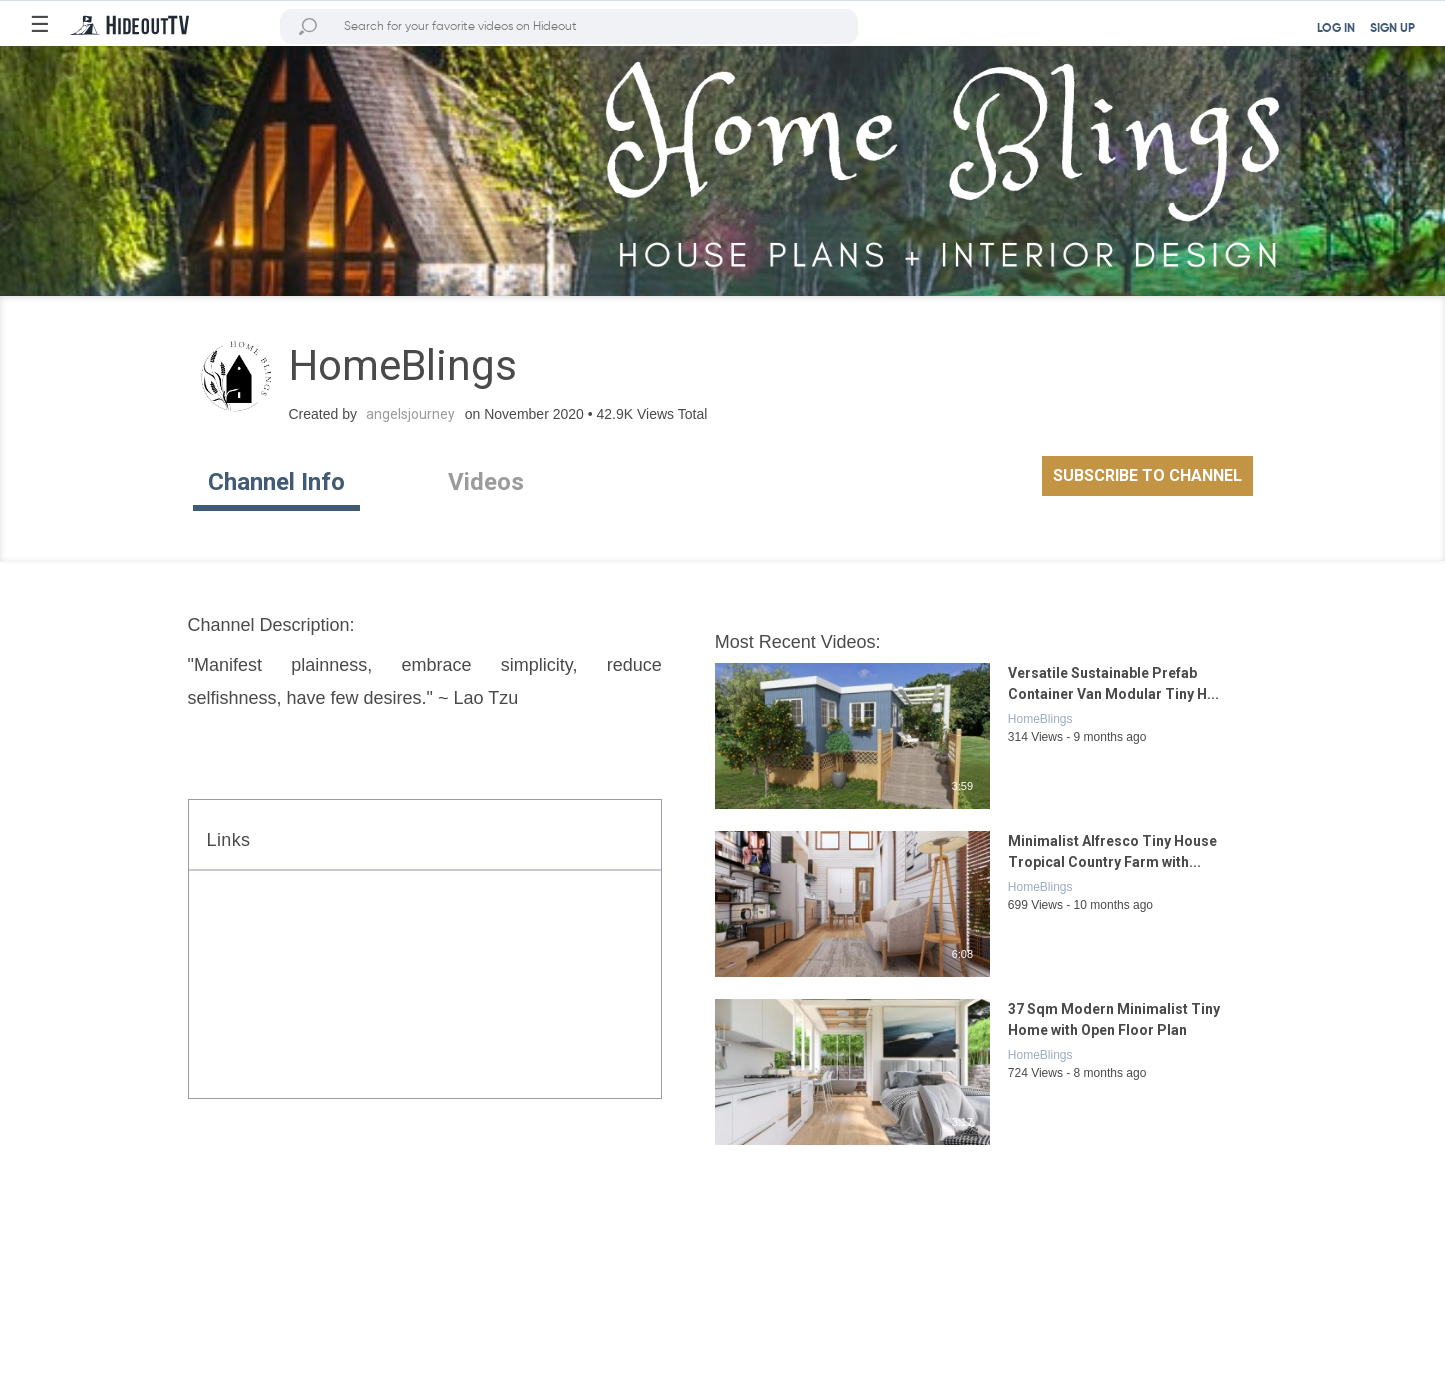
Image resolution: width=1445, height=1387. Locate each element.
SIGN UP (1392, 29)
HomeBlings (1040, 719)
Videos (486, 482)
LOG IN (1336, 29)
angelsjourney (410, 414)
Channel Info (276, 482)
